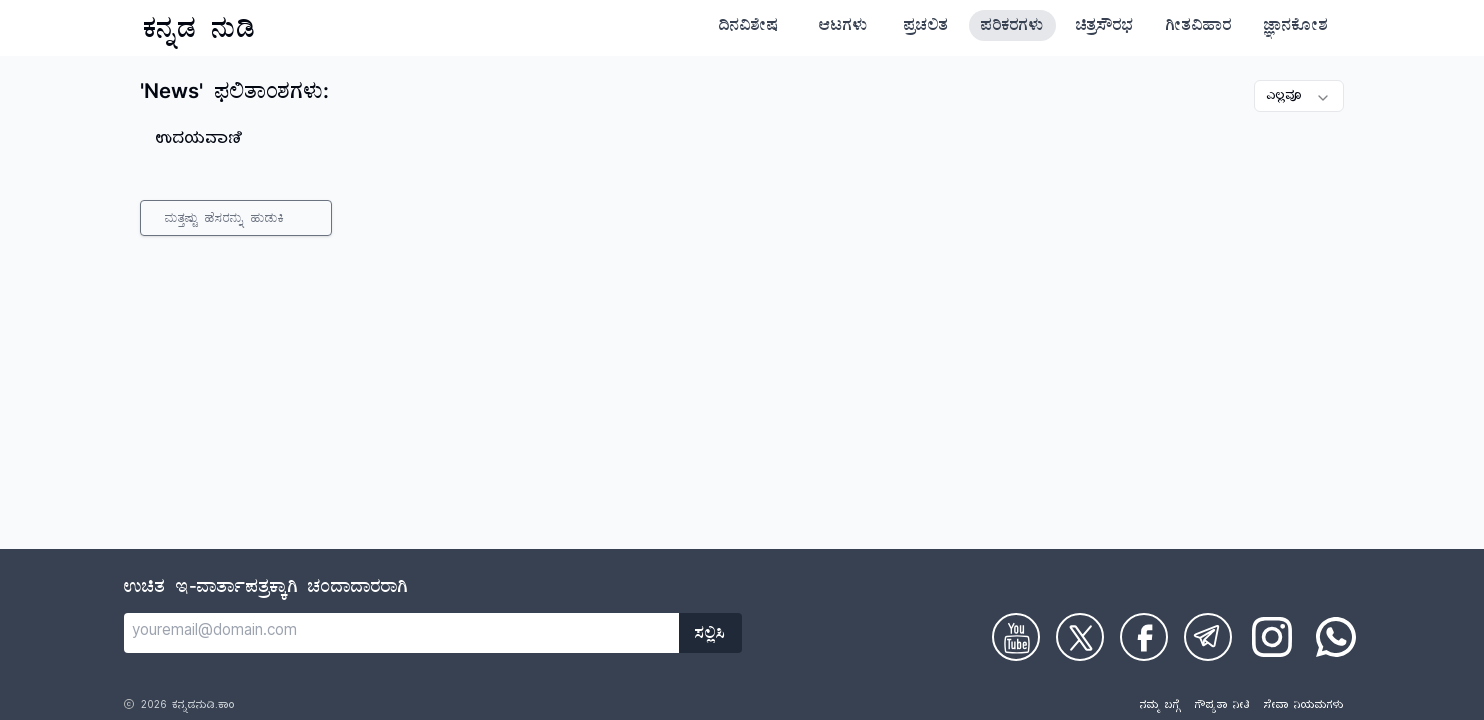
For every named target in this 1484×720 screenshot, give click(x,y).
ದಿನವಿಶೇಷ (749, 28)
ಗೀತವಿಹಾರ (1199, 28)
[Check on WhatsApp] (1336, 637)
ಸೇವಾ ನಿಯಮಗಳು (1304, 707)
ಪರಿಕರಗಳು (1012, 28)
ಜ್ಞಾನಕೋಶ (1296, 28)
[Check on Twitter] (1080, 637)
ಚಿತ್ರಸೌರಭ (1105, 28)
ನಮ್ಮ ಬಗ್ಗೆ (1160, 707)
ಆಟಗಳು (843, 28)
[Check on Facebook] (1144, 637)
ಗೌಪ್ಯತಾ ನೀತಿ (1222, 707)
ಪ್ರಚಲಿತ (926, 28)
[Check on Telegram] (1208, 637)
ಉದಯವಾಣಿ (199, 141)
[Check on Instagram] (1272, 637)
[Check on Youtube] (1016, 637)
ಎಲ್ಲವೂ (1299, 97)
